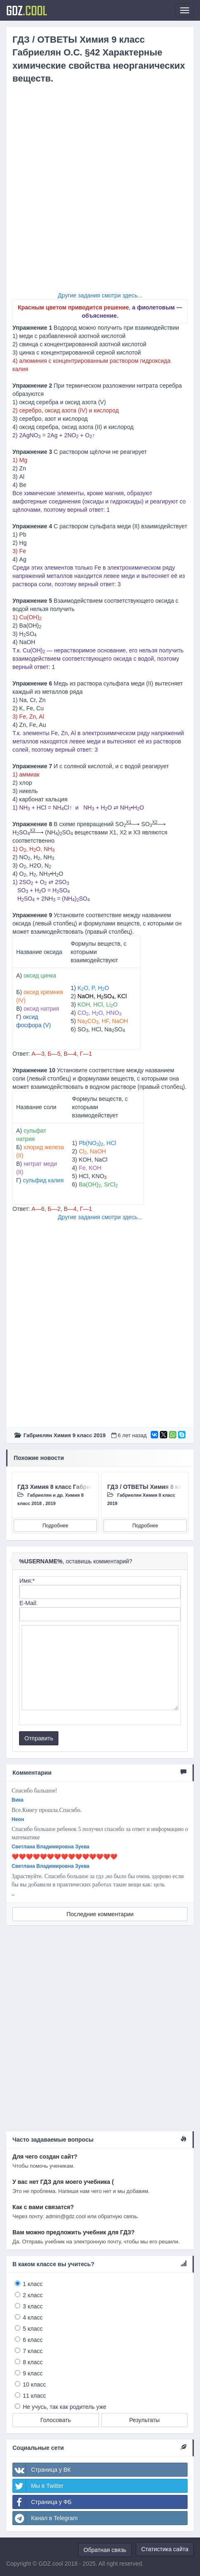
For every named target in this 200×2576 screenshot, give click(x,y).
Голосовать (55, 2420)
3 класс (33, 2306)
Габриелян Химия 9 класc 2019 (65, 1435)
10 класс (34, 2384)
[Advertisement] (100, 191)
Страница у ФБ (42, 2502)
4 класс (33, 2317)
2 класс (33, 2295)
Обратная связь (105, 2550)
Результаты (144, 2420)
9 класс (33, 2373)
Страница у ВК (42, 2469)
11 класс (34, 2395)
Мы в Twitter (38, 2485)
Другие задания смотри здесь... (100, 295)
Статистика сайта (164, 2549)
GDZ (26, 10)
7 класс (33, 2351)
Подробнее (55, 1526)
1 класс (33, 2284)
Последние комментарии (99, 1914)
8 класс (33, 2362)
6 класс (33, 2339)
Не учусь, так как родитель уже (64, 2406)
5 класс (33, 2328)
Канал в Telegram (45, 2518)
